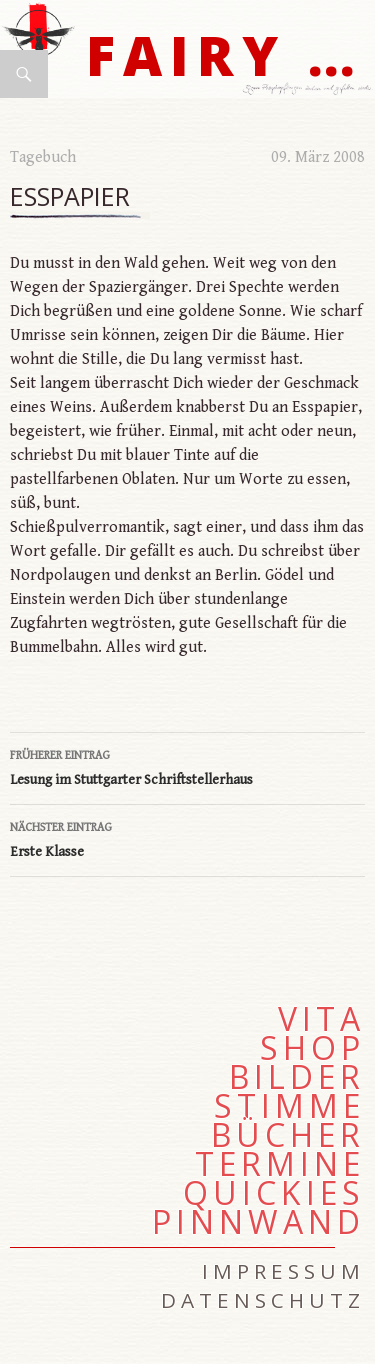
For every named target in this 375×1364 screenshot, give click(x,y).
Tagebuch (43, 157)
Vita (321, 1019)
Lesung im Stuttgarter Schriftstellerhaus (187, 766)
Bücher (288, 1135)
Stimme (289, 1106)
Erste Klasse (187, 838)
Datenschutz (263, 1300)
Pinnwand (258, 1222)
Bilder (297, 1077)
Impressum (283, 1271)
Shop (312, 1048)
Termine (280, 1164)
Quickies (274, 1193)
